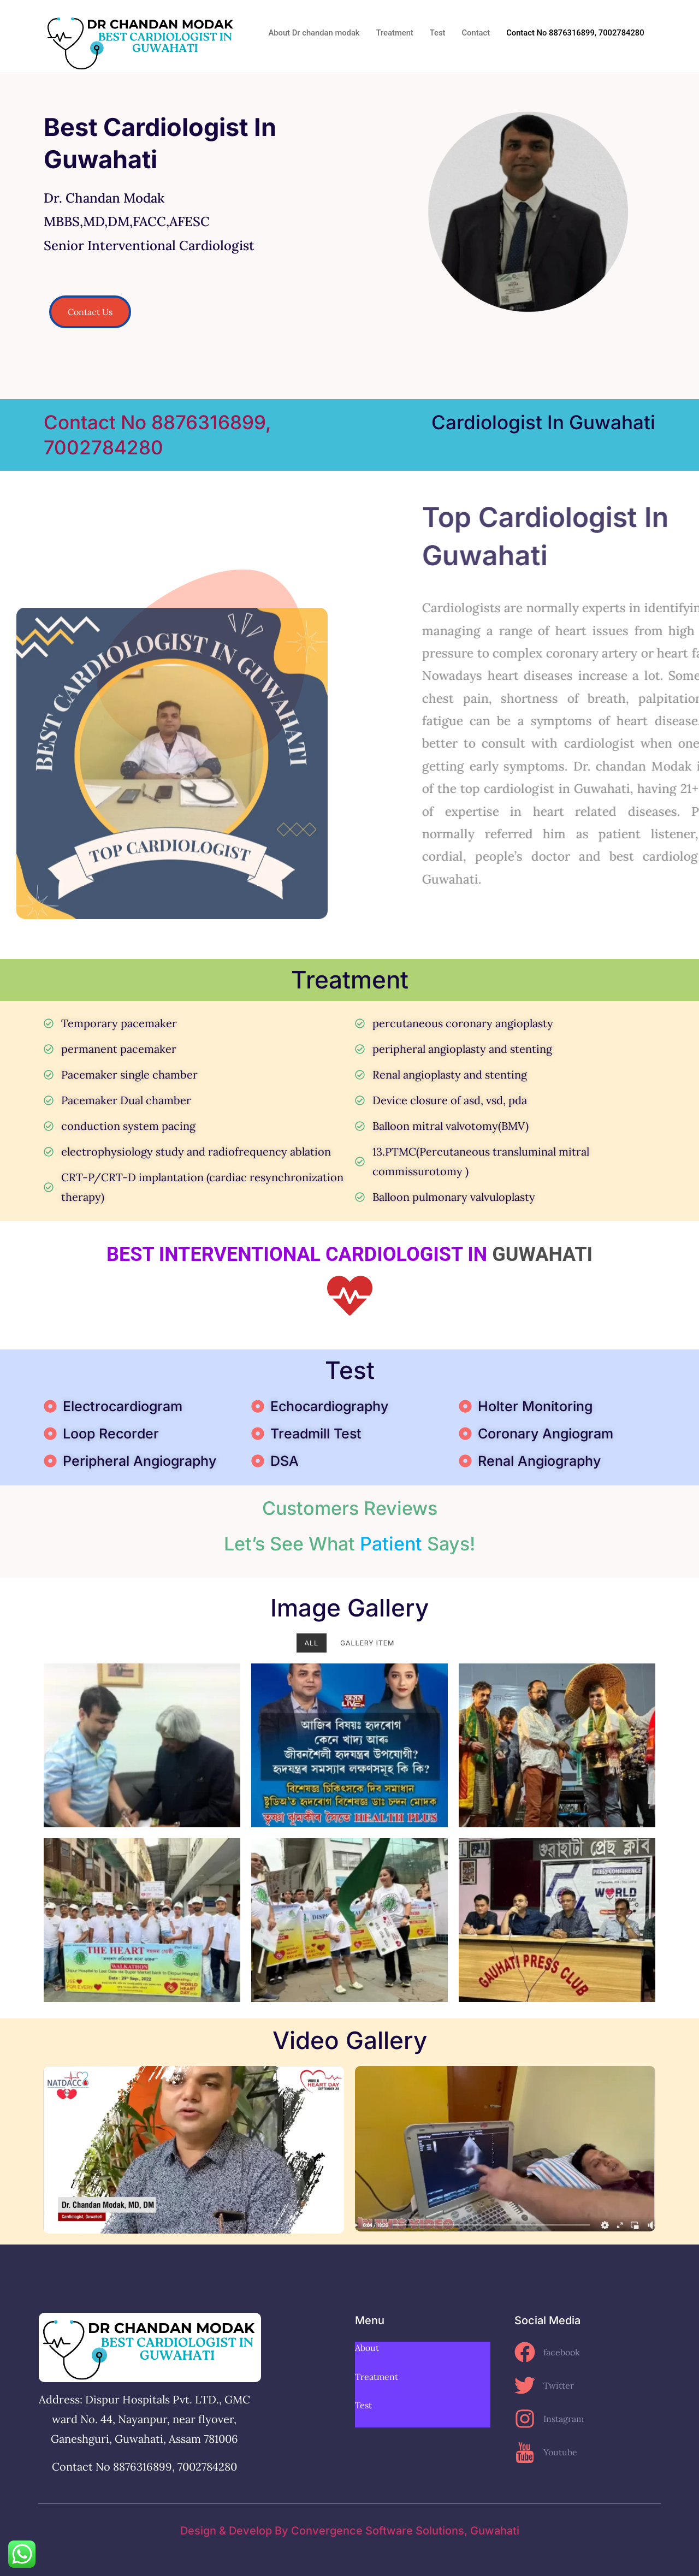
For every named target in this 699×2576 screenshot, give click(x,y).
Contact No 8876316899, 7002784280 (574, 33)
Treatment (391, 33)
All (311, 1643)
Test (434, 33)
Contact (473, 33)
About (367, 2347)
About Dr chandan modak (309, 33)
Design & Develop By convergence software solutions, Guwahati (349, 2530)
